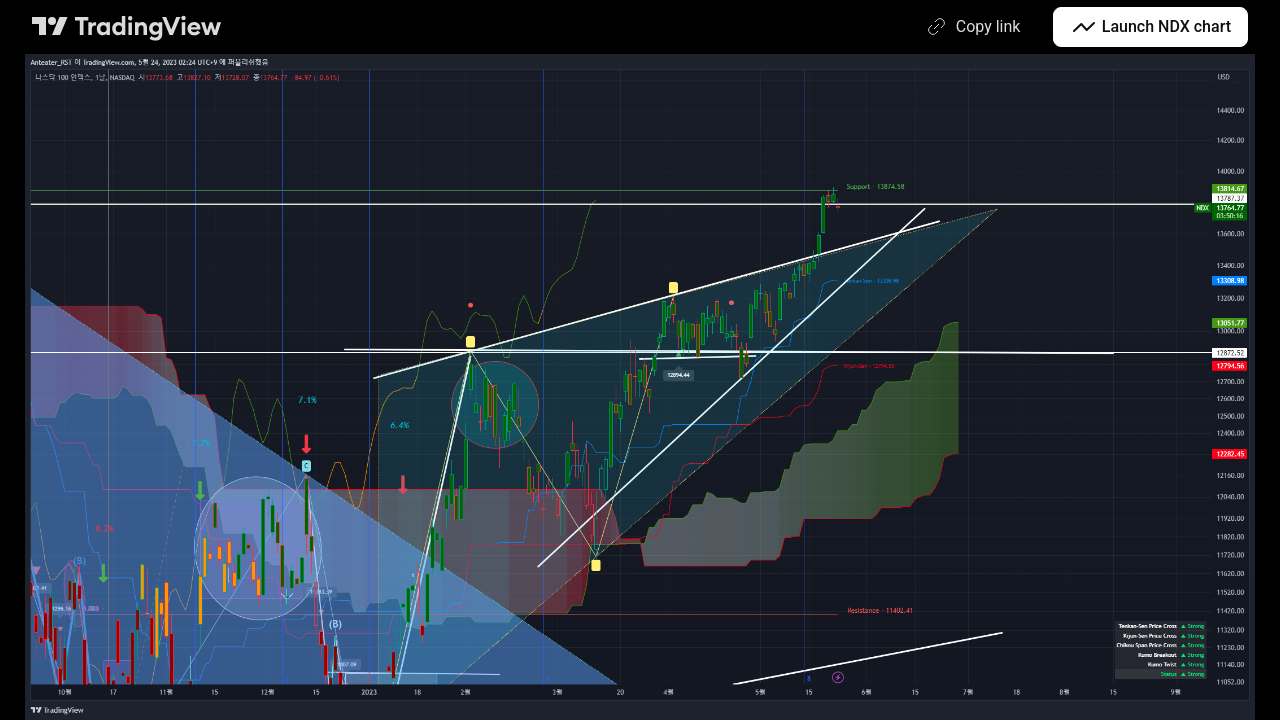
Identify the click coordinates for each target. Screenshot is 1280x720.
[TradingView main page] (127, 27)
